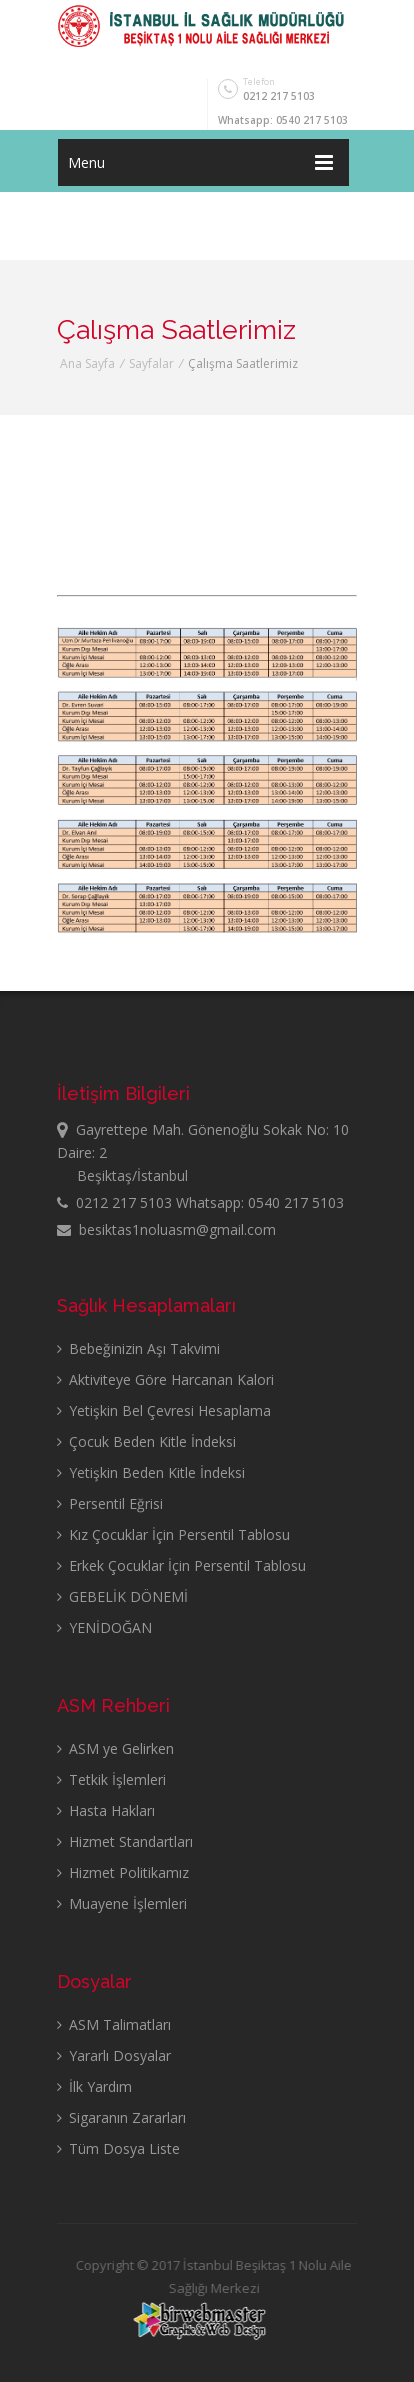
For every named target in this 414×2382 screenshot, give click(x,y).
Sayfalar (151, 363)
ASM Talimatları (114, 2024)
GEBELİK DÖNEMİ (122, 1596)
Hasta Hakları (106, 1810)
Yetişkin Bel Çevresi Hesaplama (164, 1410)
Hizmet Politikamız (123, 1872)
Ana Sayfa (87, 363)
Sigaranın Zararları (121, 2117)
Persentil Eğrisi (110, 1503)
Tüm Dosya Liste (118, 2148)
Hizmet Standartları (125, 1841)
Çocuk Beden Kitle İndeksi (146, 1441)
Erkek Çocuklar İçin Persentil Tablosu (181, 1565)
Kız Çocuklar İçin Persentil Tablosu (173, 1534)
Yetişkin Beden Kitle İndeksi (151, 1472)
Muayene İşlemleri (122, 1903)
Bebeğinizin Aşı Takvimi (138, 1348)
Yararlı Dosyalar (114, 2055)
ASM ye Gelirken (115, 1748)
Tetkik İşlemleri (111, 1779)
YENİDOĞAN (104, 1627)
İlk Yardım (94, 2086)
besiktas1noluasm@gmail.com (166, 1229)
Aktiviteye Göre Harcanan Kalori (165, 1379)
